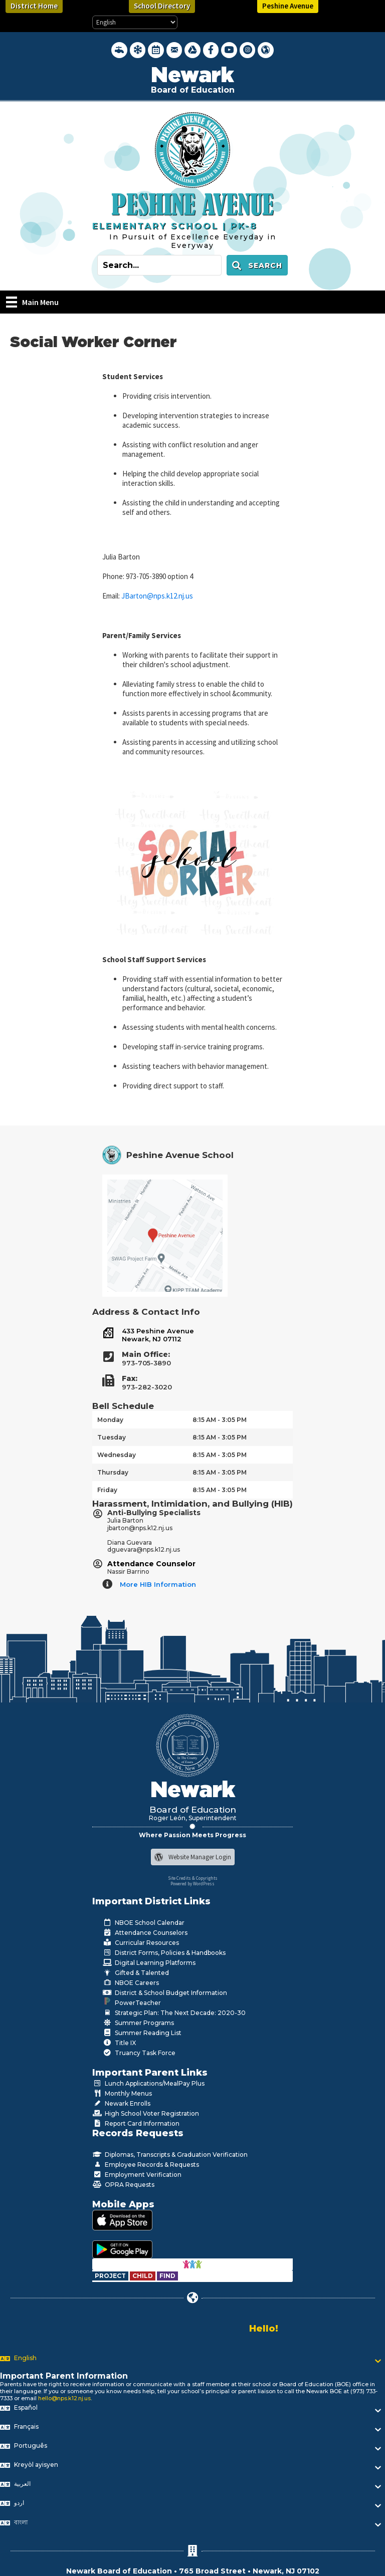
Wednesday (116, 1455)
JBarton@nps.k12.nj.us (157, 596)
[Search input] (159, 265)
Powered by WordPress (192, 1883)
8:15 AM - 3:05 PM (219, 1419)
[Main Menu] (32, 302)
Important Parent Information (64, 2376)
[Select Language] (134, 22)
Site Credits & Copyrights (193, 1878)
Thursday (112, 1472)
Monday (110, 1419)
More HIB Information (158, 1584)
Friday (107, 1490)
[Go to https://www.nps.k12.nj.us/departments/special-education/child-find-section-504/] (111, 2275)
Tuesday (111, 1437)
